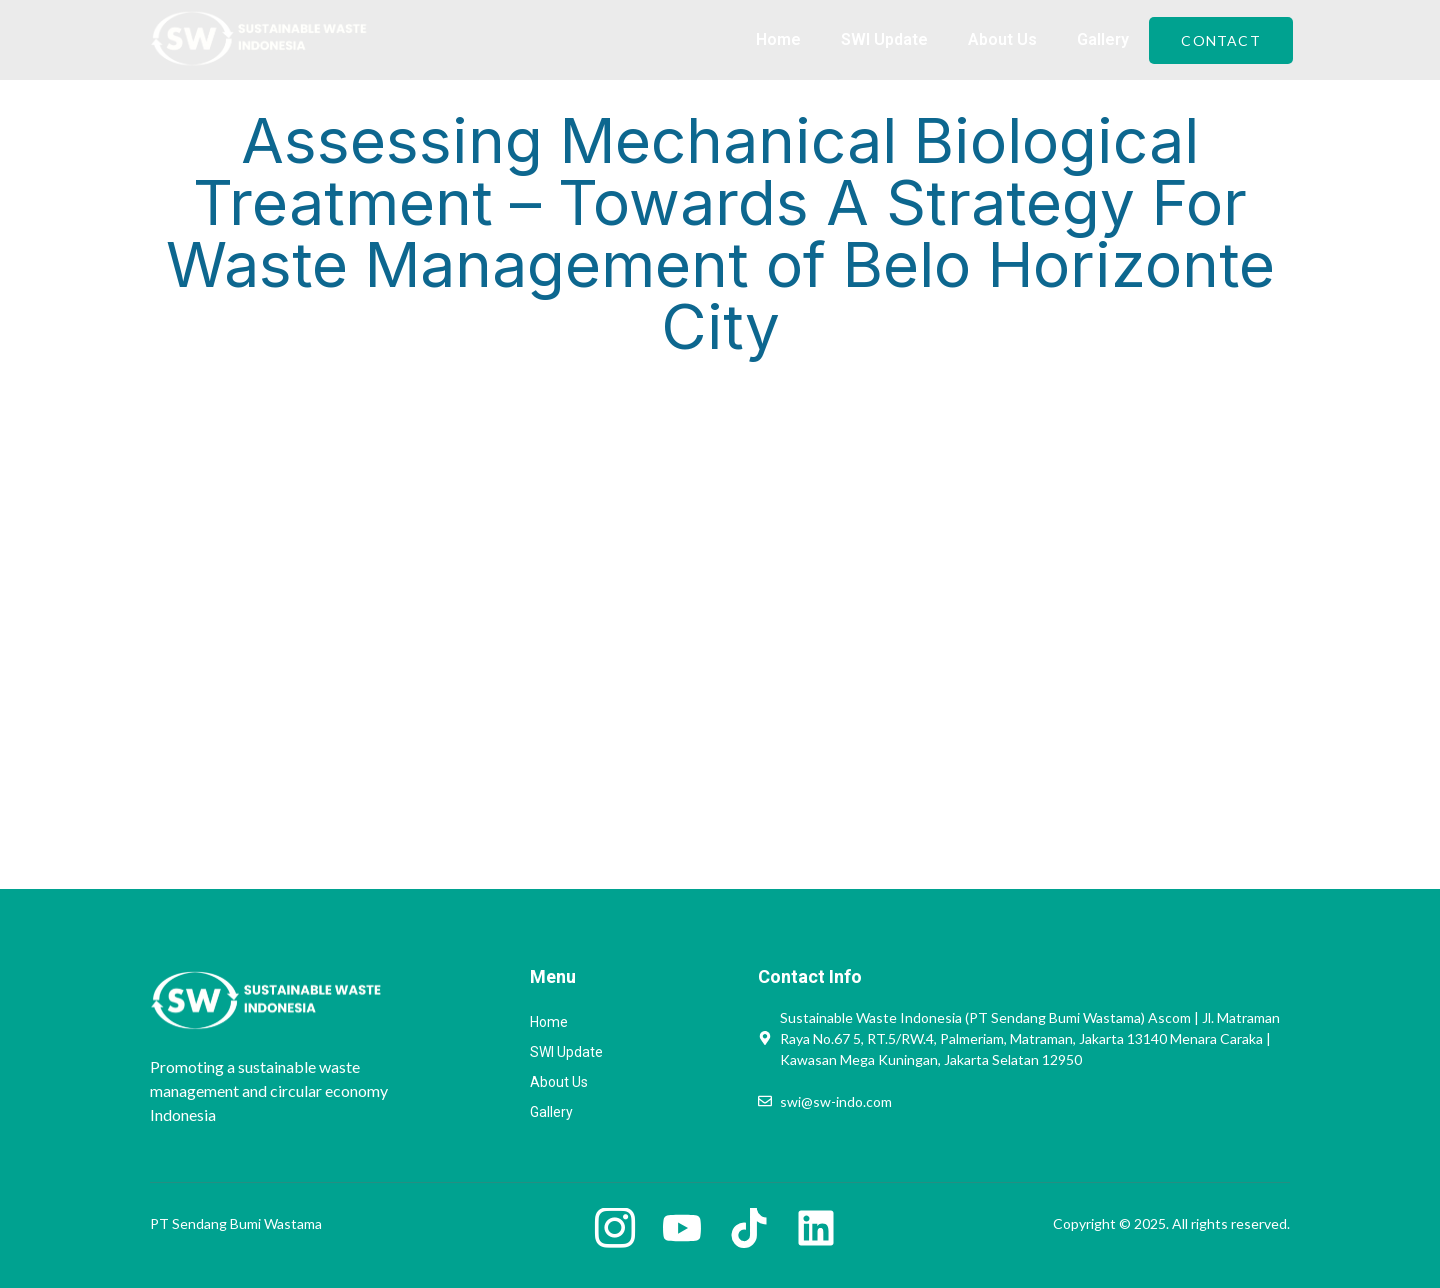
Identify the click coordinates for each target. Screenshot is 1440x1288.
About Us (1002, 39)
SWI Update (884, 39)
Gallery (1103, 39)
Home (778, 39)
